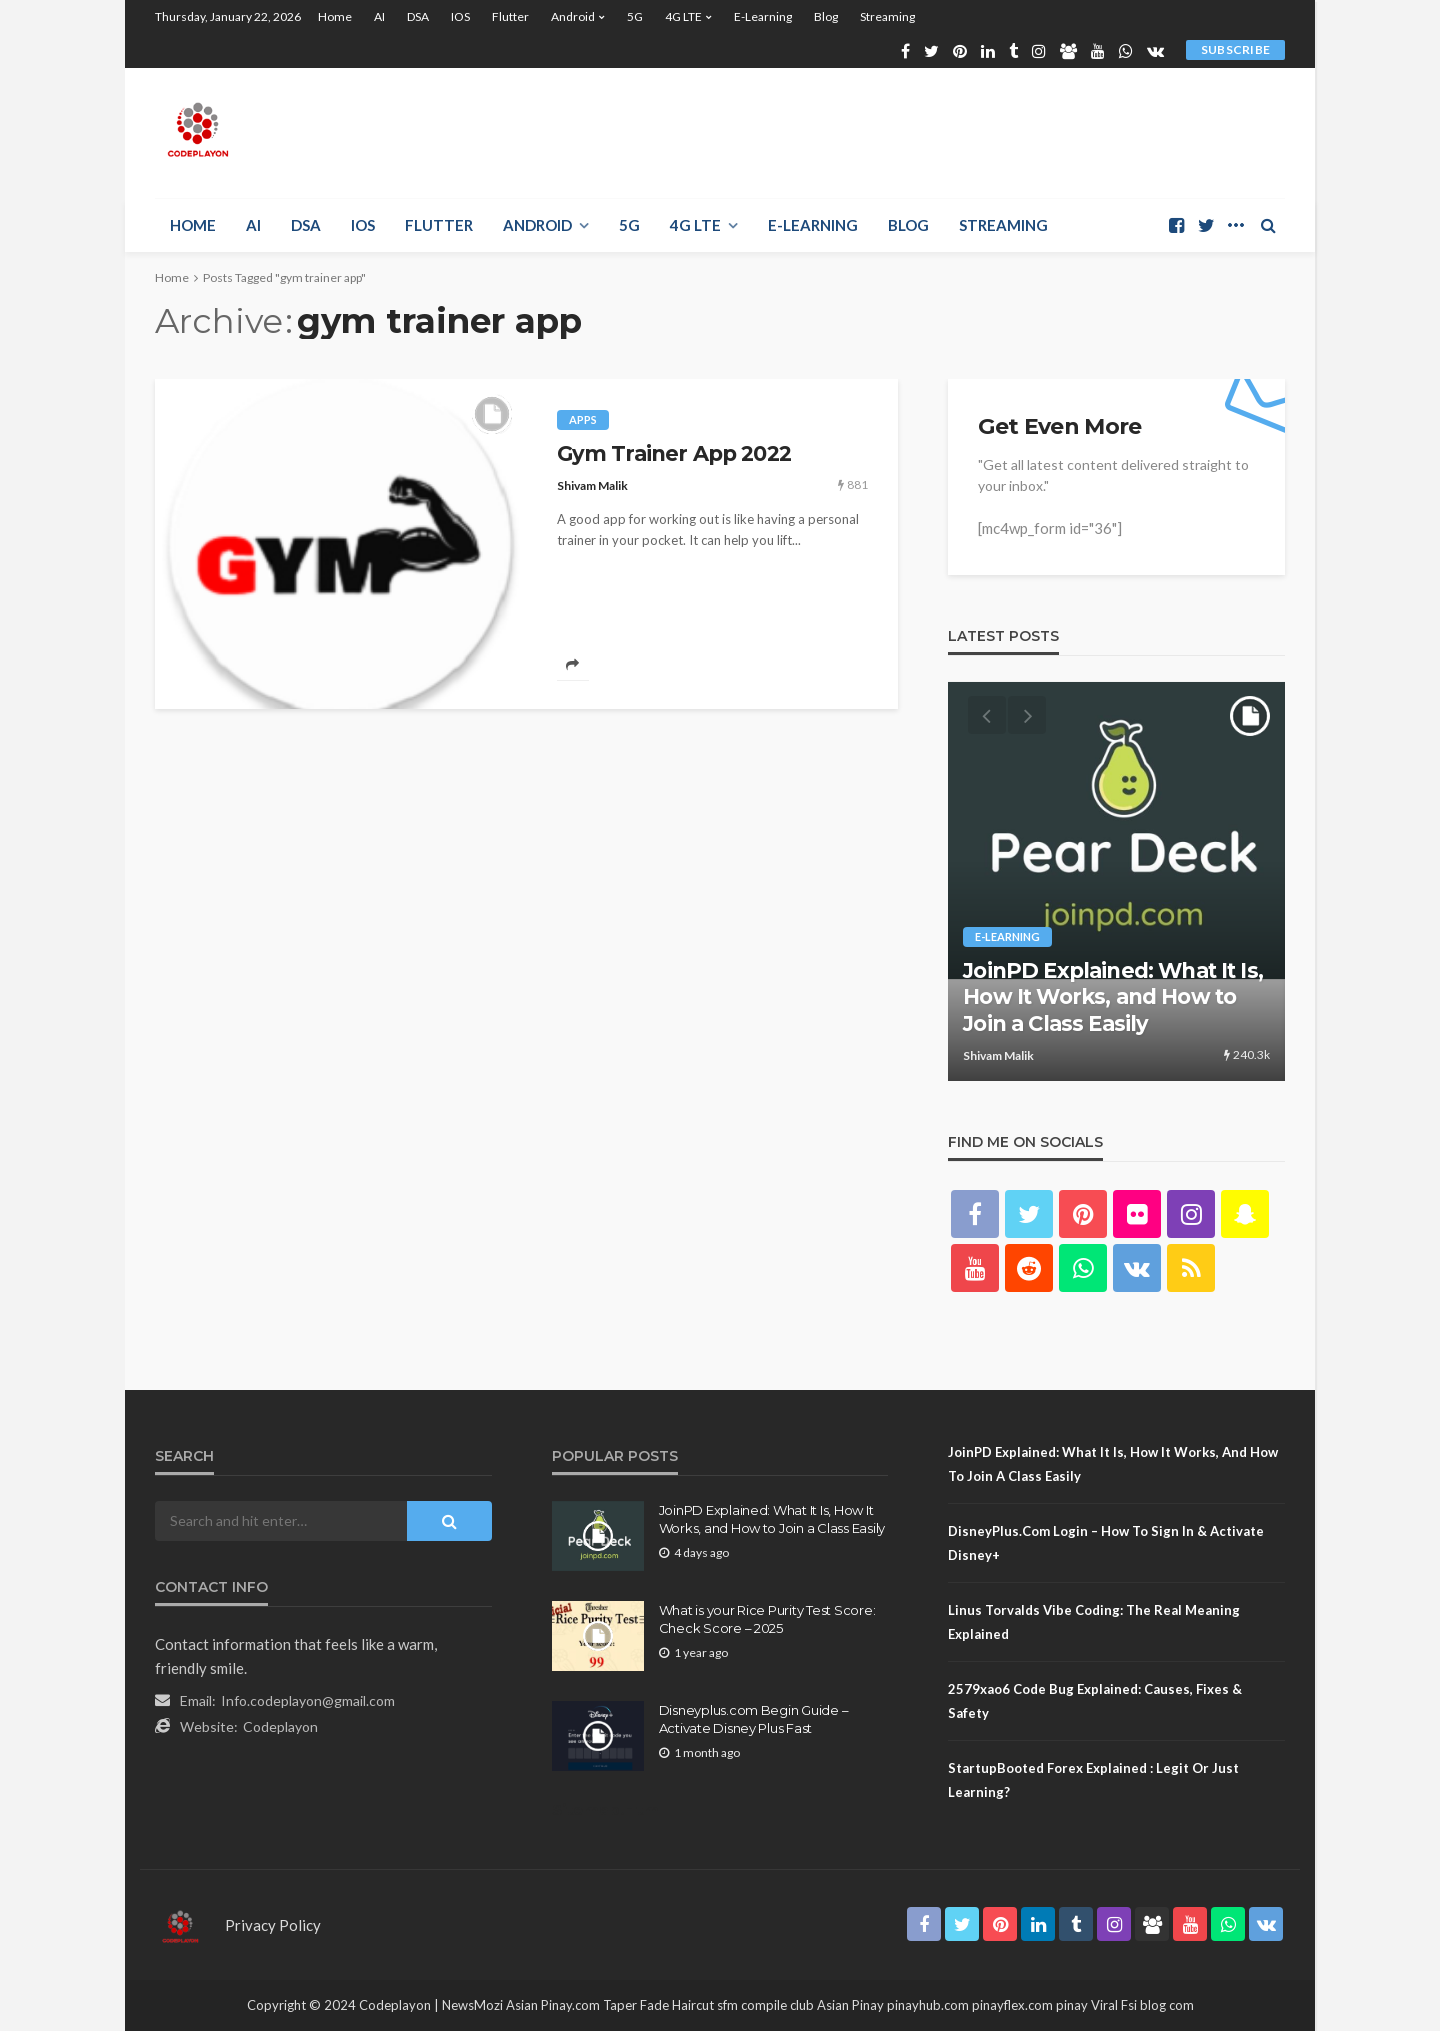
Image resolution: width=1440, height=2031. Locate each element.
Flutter (510, 16)
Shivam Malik (592, 485)
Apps (583, 419)
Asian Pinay (850, 2005)
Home (335, 16)
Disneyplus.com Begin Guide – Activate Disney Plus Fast (754, 1719)
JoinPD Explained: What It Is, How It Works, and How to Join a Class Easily (1113, 997)
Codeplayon (280, 1726)
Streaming (887, 16)
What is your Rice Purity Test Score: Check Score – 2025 (767, 1619)
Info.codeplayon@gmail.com (308, 1700)
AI (379, 16)
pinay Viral (1088, 2005)
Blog (826, 16)
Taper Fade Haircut (658, 2005)
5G (635, 16)
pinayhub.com (928, 2005)
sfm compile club (765, 2005)
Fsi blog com (1157, 2005)
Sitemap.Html (607, 1809)
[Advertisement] (921, 133)
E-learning (763, 16)
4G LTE (683, 16)
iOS (460, 16)
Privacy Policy (273, 1925)
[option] (1116, 881)
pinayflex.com (1012, 2005)
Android (573, 16)
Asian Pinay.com (553, 2005)
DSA (418, 16)
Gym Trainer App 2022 (674, 453)
